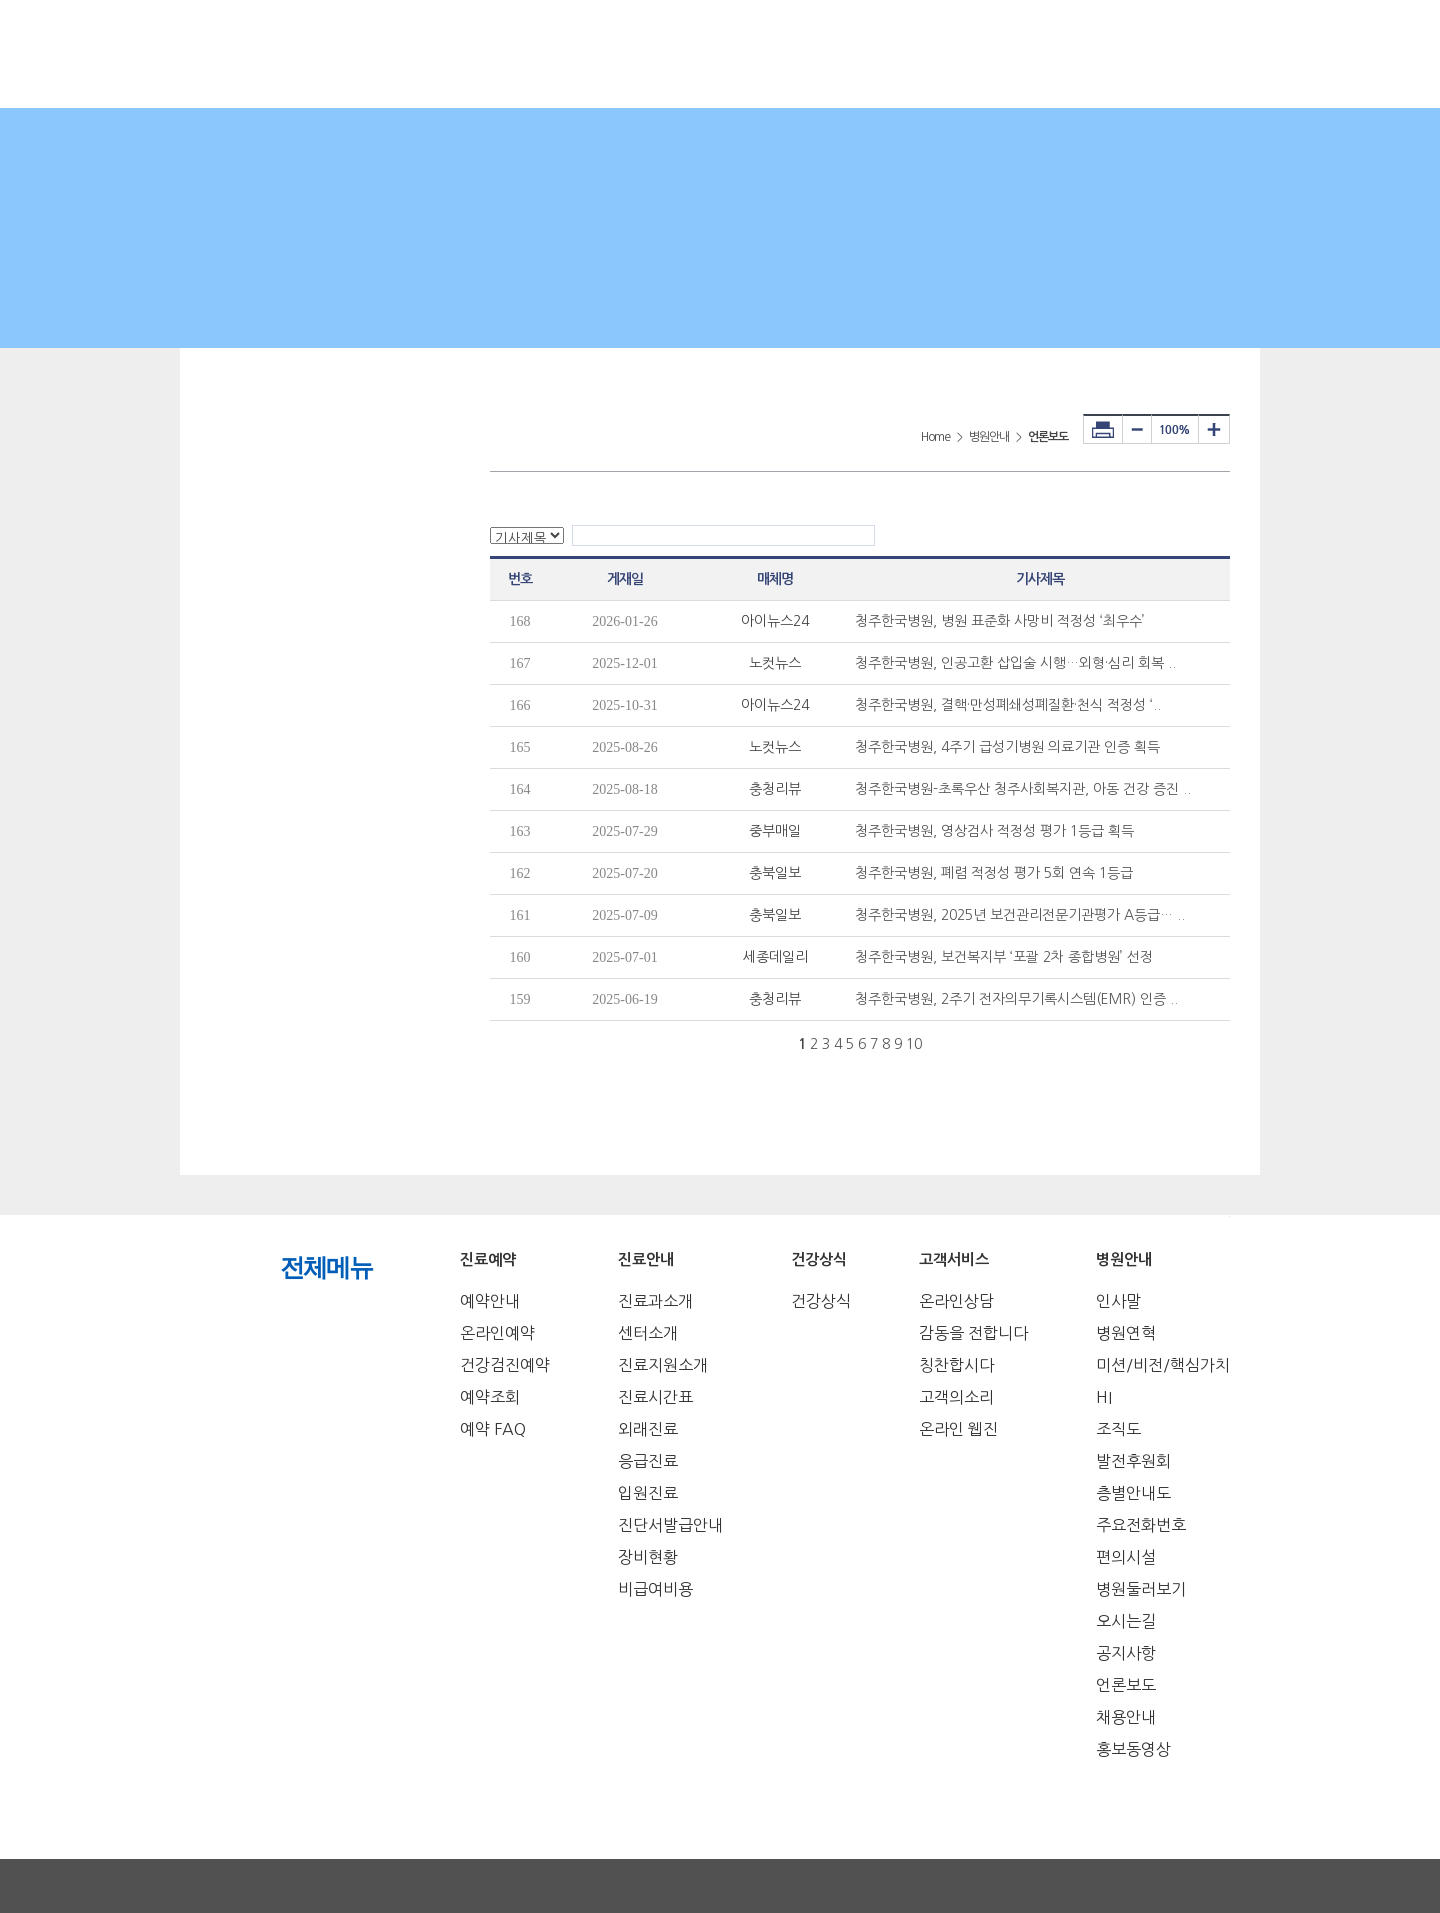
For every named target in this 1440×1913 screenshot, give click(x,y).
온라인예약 (497, 1333)
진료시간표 (655, 1397)
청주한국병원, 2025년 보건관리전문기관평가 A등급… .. (1020, 915)
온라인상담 (956, 1301)
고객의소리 (956, 1397)
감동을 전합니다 (973, 1333)
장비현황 (648, 1557)
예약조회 (490, 1397)
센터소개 (648, 1333)
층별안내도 (1133, 1493)
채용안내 (1126, 1717)
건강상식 (821, 1301)
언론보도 (1126, 1685)
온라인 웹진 (958, 1429)
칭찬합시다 (956, 1365)
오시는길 (1126, 1621)
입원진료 (648, 1493)
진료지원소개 (663, 1365)
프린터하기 (1103, 429)
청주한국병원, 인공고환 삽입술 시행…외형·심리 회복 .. (1015, 663)
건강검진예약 (505, 1365)
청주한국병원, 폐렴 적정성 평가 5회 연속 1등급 (994, 873)
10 (914, 1044)
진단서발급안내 (670, 1525)
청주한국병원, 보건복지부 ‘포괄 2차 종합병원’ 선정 (1004, 957)
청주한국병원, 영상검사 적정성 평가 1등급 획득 (994, 831)
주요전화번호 (1141, 1525)
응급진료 (648, 1461)
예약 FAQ (493, 1429)
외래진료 (648, 1429)
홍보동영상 (1133, 1749)
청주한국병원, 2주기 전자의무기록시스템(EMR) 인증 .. (1016, 999)
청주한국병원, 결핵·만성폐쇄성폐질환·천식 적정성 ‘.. (1008, 705)
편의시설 (1126, 1557)
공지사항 (1126, 1653)
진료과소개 (655, 1301)
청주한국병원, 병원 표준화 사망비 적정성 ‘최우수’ (1000, 621)
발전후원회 (1133, 1461)
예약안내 (490, 1301)
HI (1104, 1397)
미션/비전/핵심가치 (1163, 1365)
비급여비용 (655, 1589)
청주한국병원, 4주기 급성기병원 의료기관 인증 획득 (1007, 747)
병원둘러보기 (1141, 1589)
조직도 (1118, 1429)
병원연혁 (1126, 1333)
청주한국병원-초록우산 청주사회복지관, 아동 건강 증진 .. (1023, 789)
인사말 (1118, 1301)
